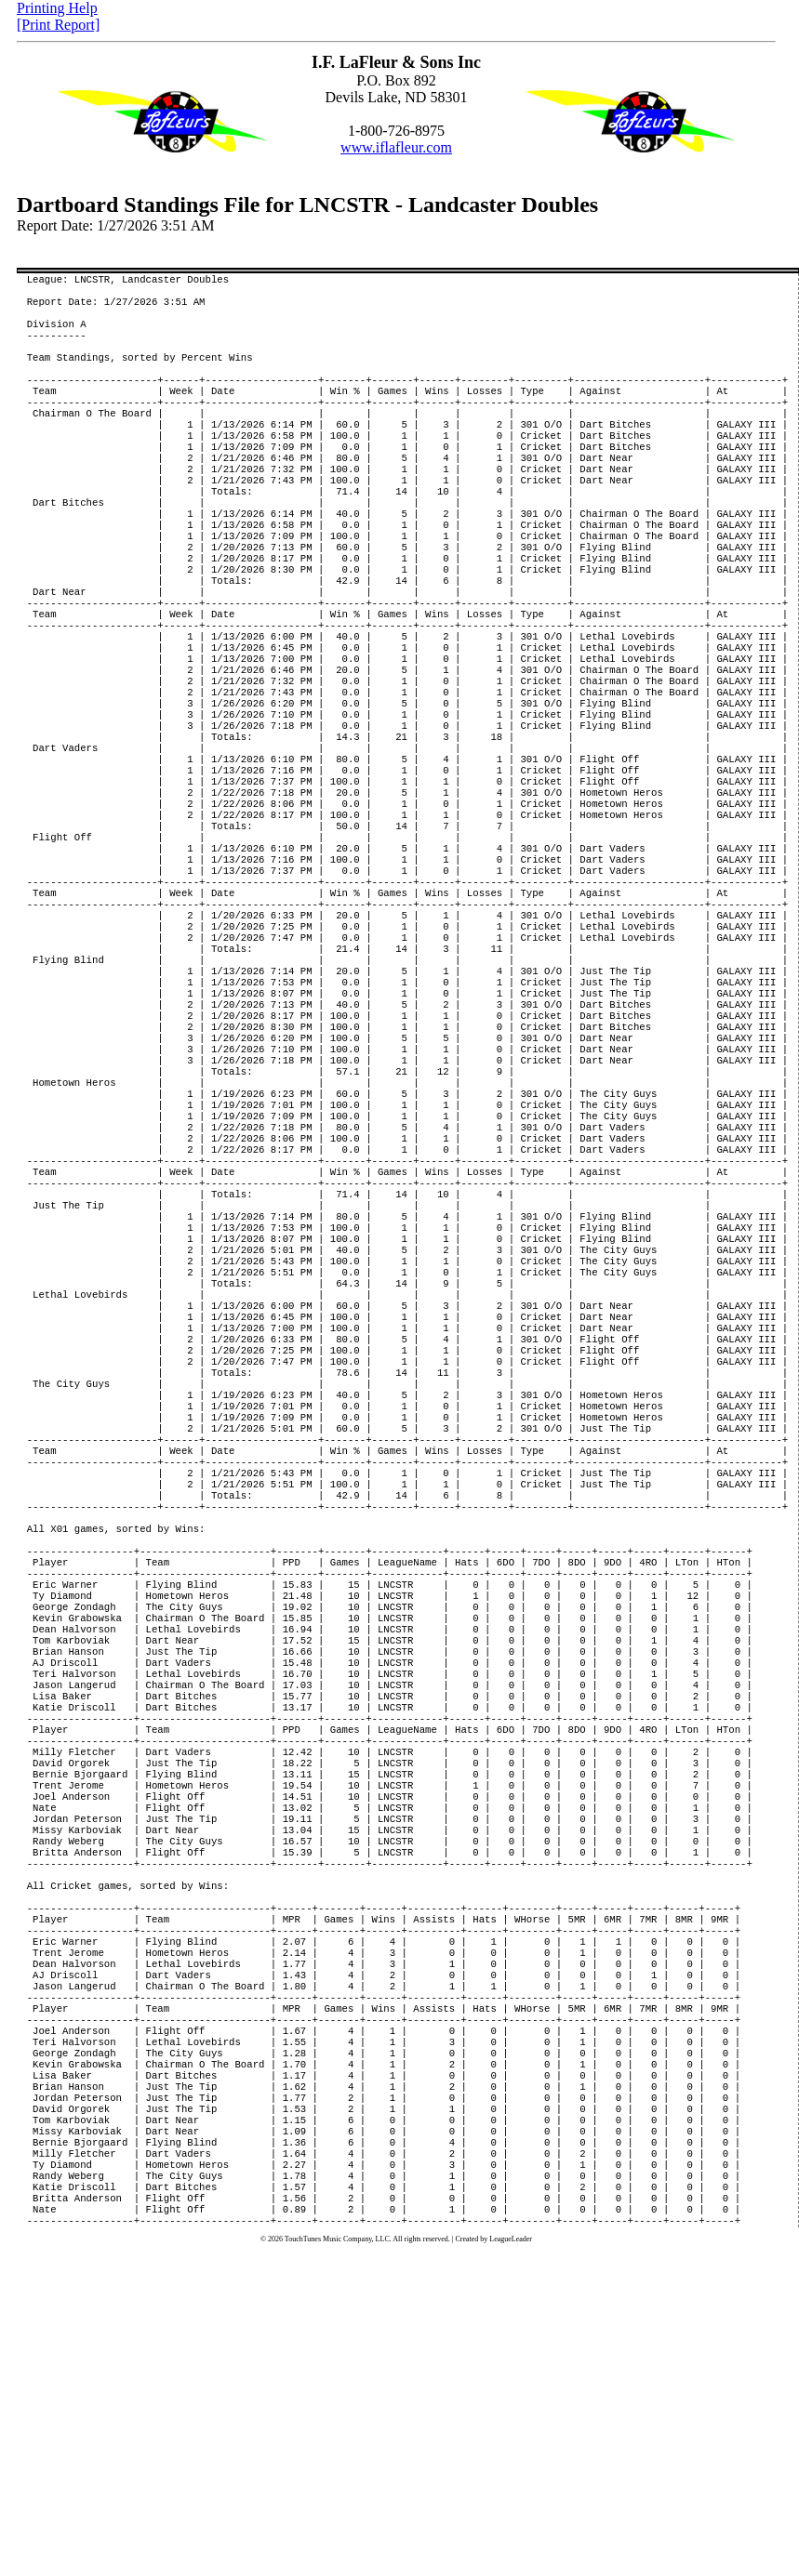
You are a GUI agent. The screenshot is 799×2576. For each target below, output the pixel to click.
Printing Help (57, 8)
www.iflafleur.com (396, 147)
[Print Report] (58, 25)
